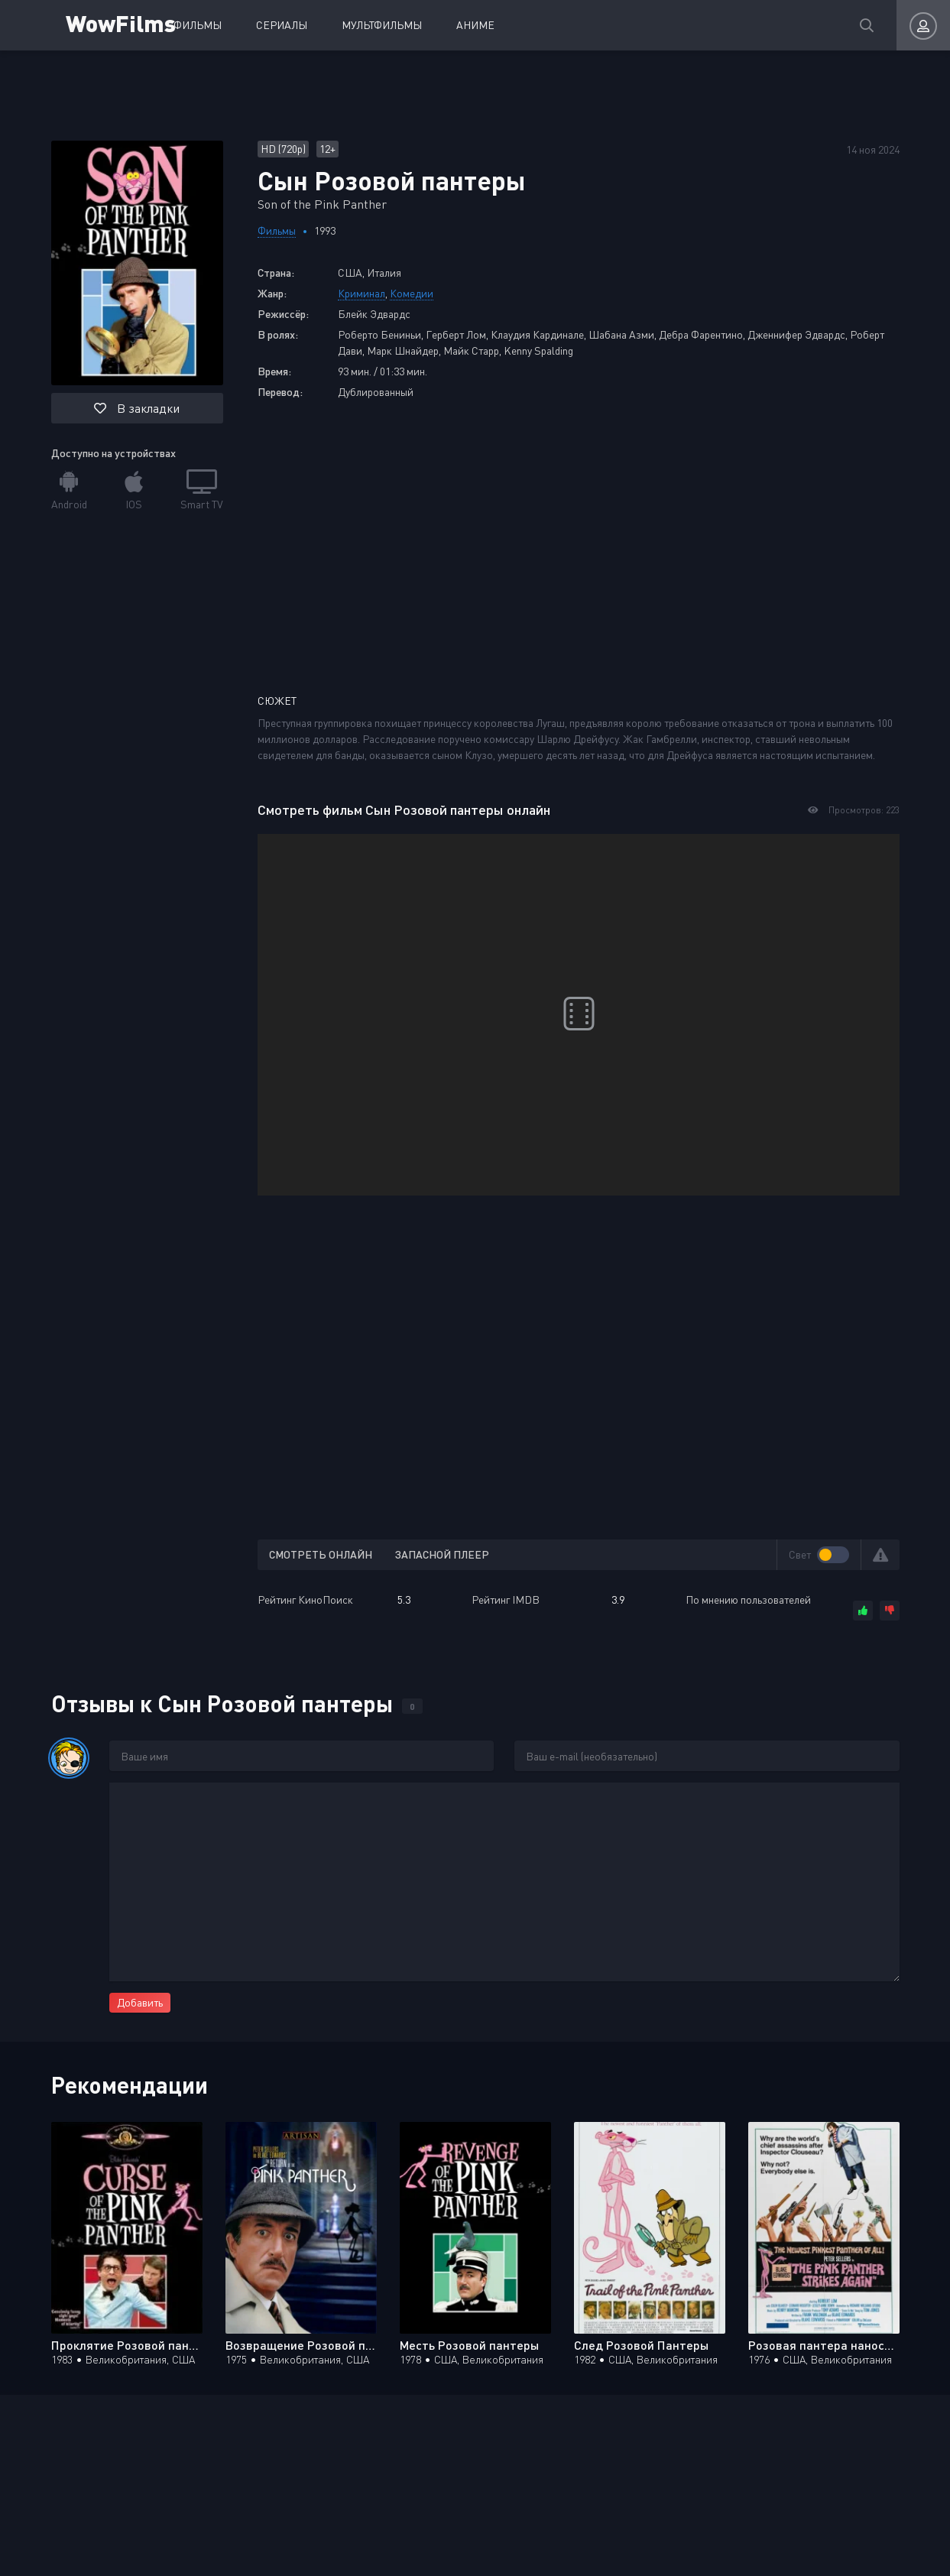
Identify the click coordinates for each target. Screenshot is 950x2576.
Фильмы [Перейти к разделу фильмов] (277, 230)
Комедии (411, 293)
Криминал (361, 293)
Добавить (140, 2002)
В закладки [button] (137, 408)
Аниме (475, 24)
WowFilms (121, 22)
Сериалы (281, 24)
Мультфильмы (382, 24)
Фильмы (197, 24)
